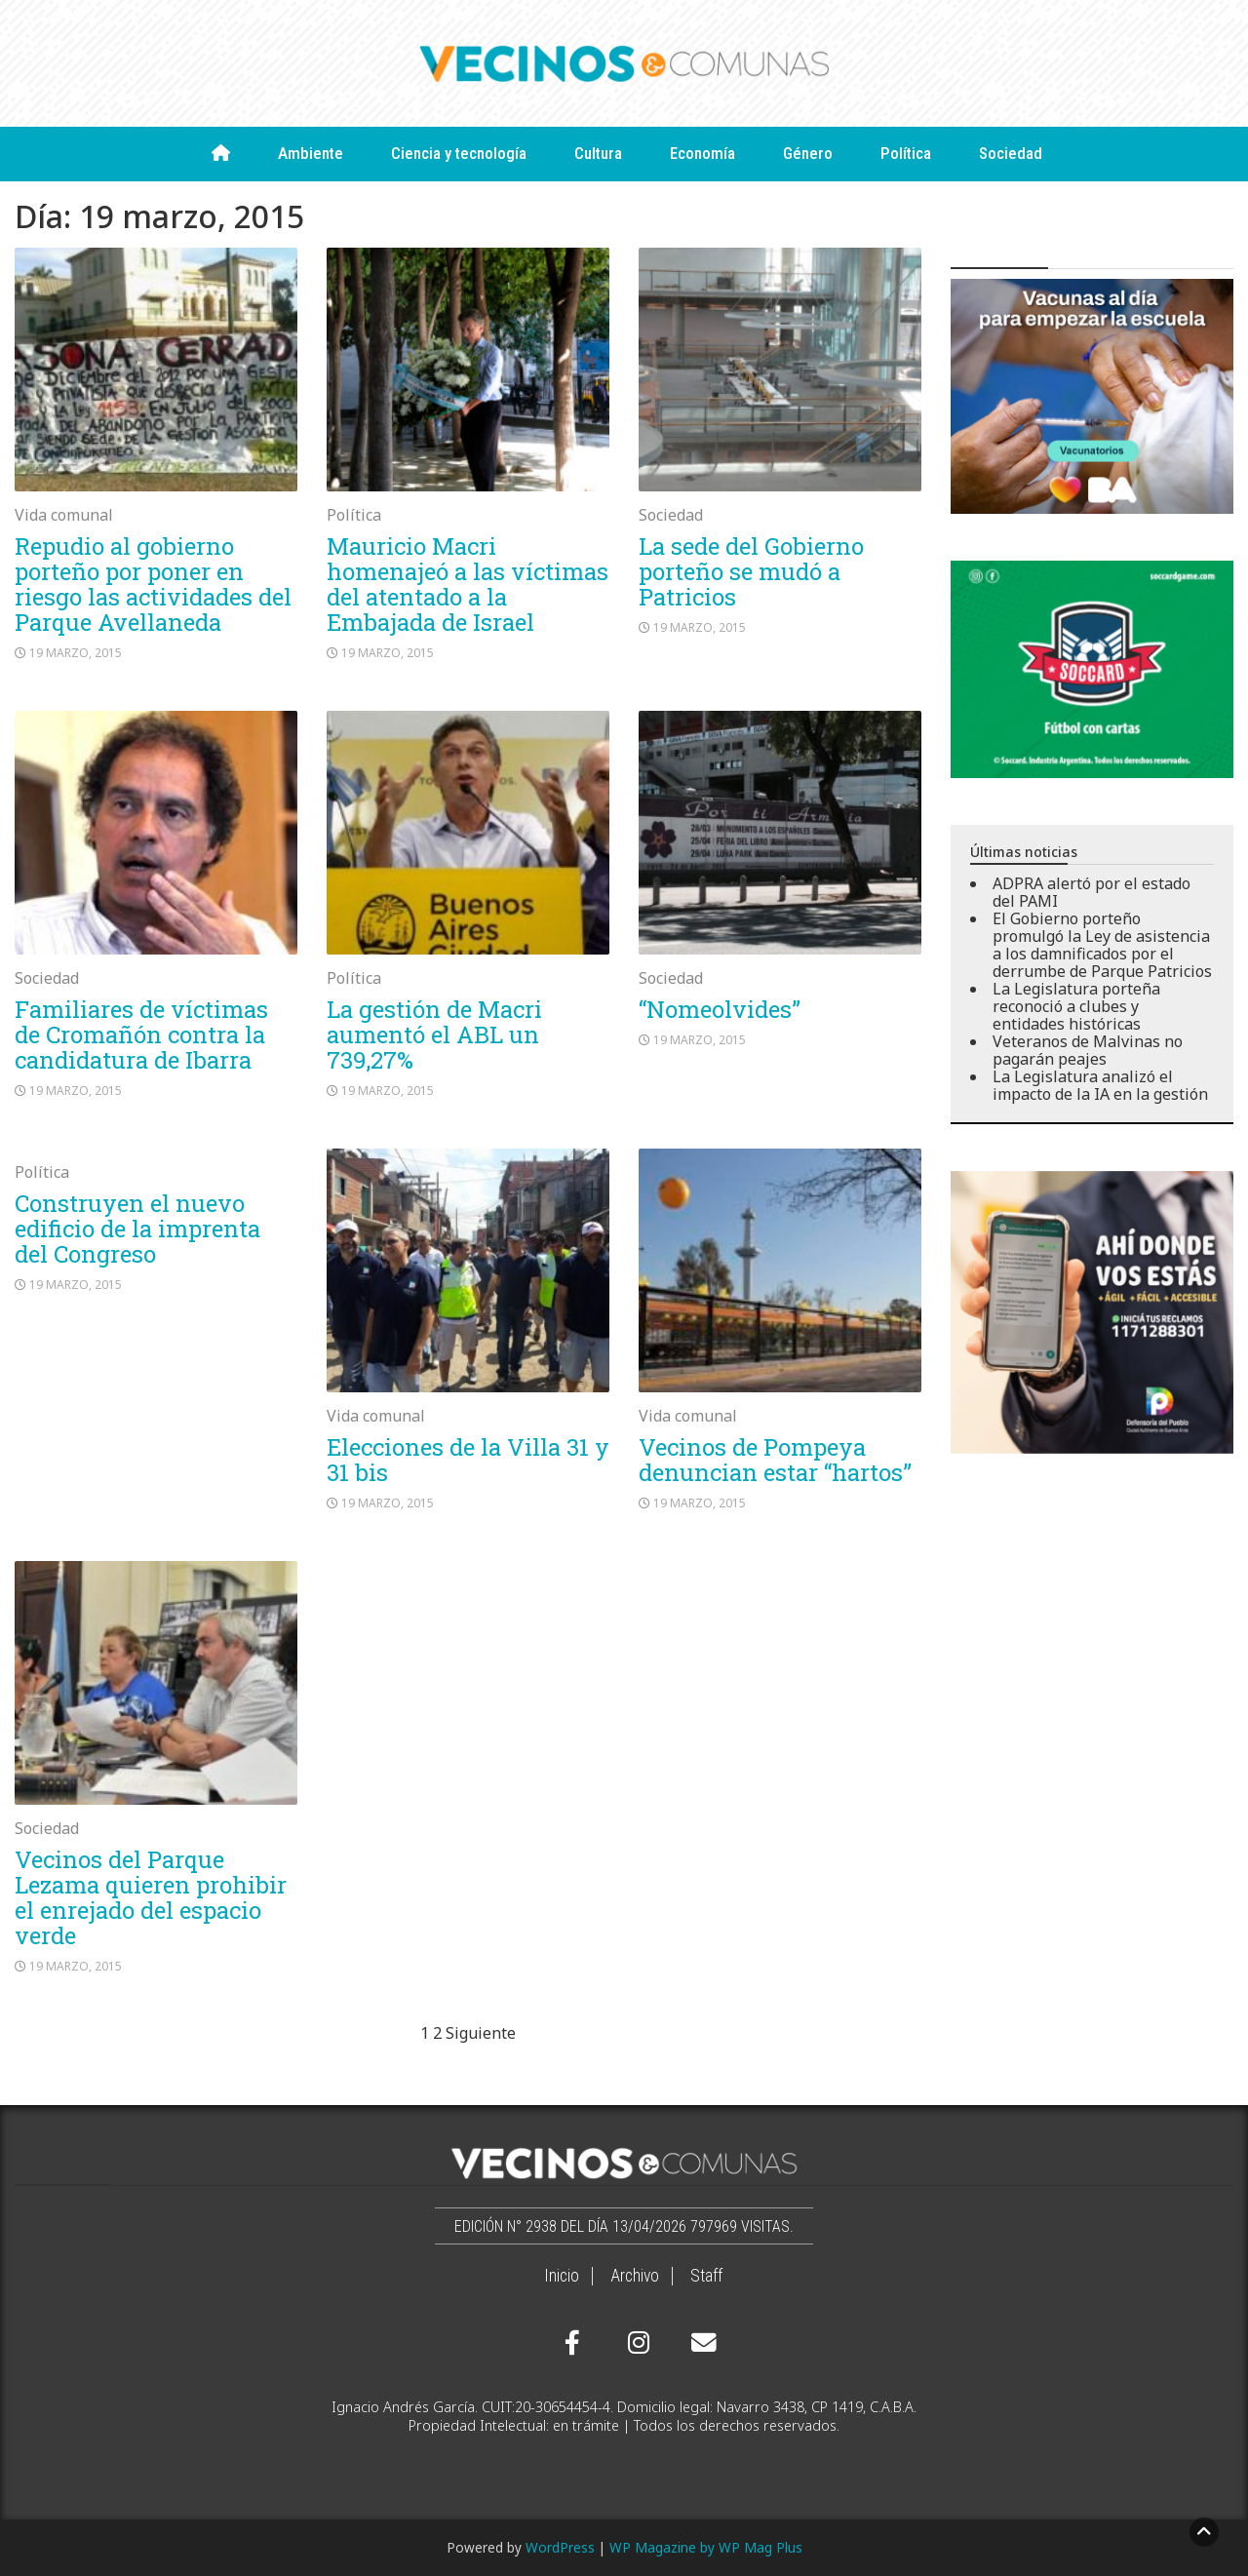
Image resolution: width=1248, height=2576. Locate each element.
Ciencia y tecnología (458, 153)
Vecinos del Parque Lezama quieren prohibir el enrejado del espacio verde (151, 1897)
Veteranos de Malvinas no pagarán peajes (1088, 1050)
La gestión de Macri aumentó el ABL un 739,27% (434, 1034)
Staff (706, 2275)
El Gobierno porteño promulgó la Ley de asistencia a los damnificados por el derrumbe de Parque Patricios (1102, 945)
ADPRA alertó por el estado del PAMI (1091, 892)
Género (808, 153)
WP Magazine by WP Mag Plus (705, 2547)
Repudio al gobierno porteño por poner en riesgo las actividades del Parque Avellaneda (153, 584)
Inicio (561, 2275)
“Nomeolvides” (719, 1009)
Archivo (634, 2275)
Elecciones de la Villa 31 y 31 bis (468, 1459)
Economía (702, 153)
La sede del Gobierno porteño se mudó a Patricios (751, 571)
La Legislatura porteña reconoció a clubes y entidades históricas (1076, 1006)
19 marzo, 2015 (75, 652)
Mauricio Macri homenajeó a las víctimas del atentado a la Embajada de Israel (467, 584)
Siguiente (481, 2033)
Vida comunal (64, 515)
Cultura (598, 153)
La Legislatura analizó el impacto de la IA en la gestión (1100, 1085)
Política (905, 153)
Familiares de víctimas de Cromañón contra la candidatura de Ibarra (141, 1034)
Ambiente (310, 153)
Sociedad (1010, 153)
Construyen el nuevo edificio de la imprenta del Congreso (137, 1228)
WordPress (560, 2547)
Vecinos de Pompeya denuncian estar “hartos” (775, 1459)
